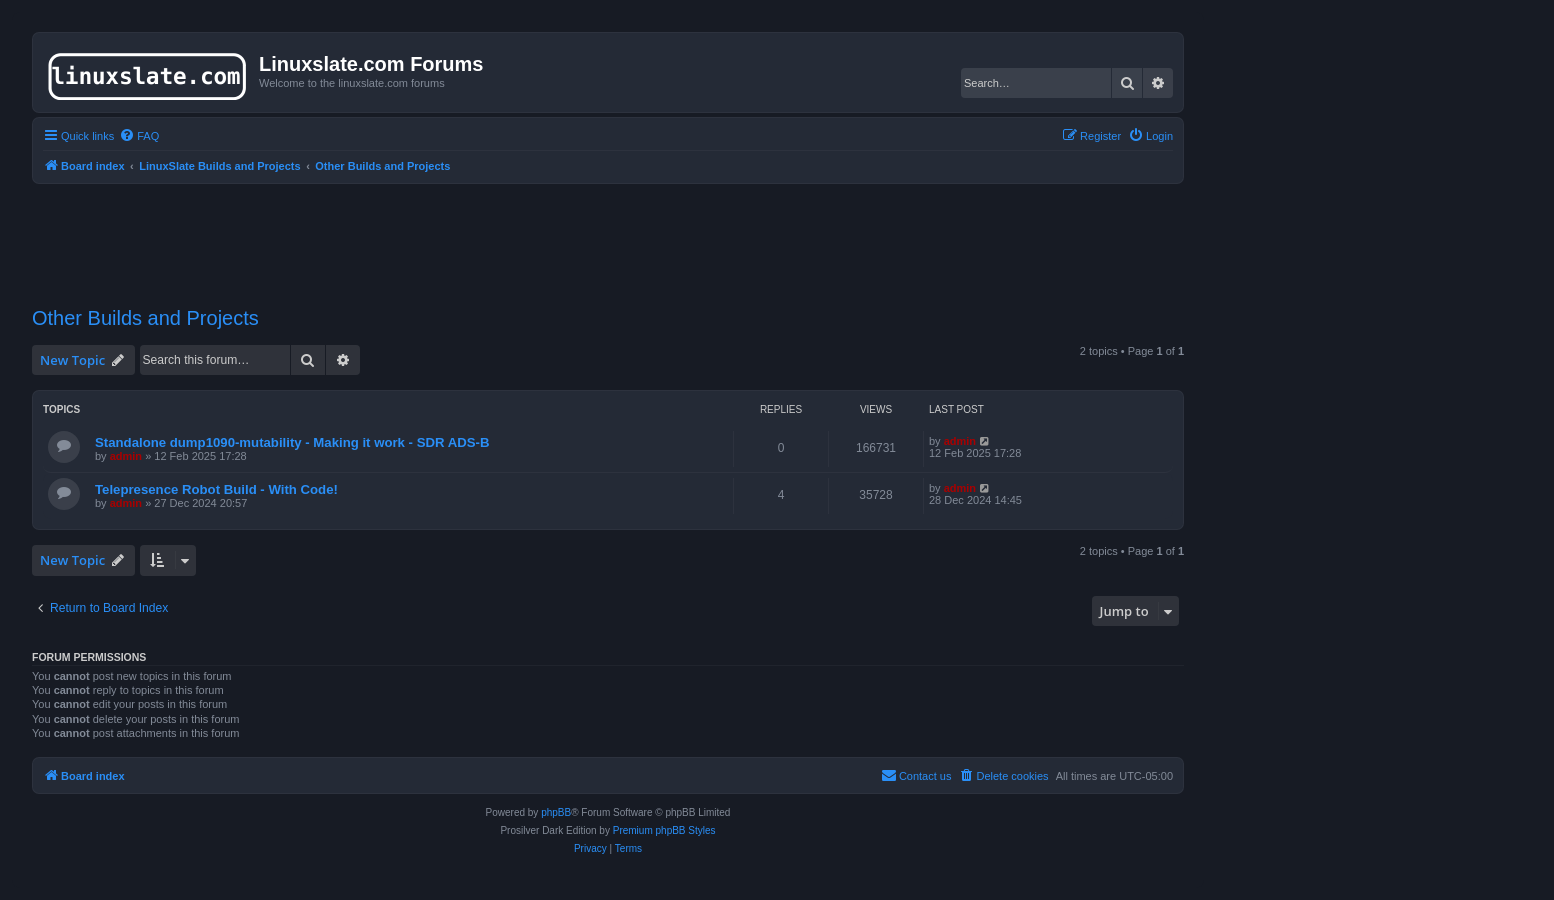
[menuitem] (139, 136)
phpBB (556, 812)
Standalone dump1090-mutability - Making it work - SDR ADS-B (292, 442)
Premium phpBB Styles (664, 830)
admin (126, 456)
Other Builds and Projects (145, 318)
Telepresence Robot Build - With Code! (216, 489)
